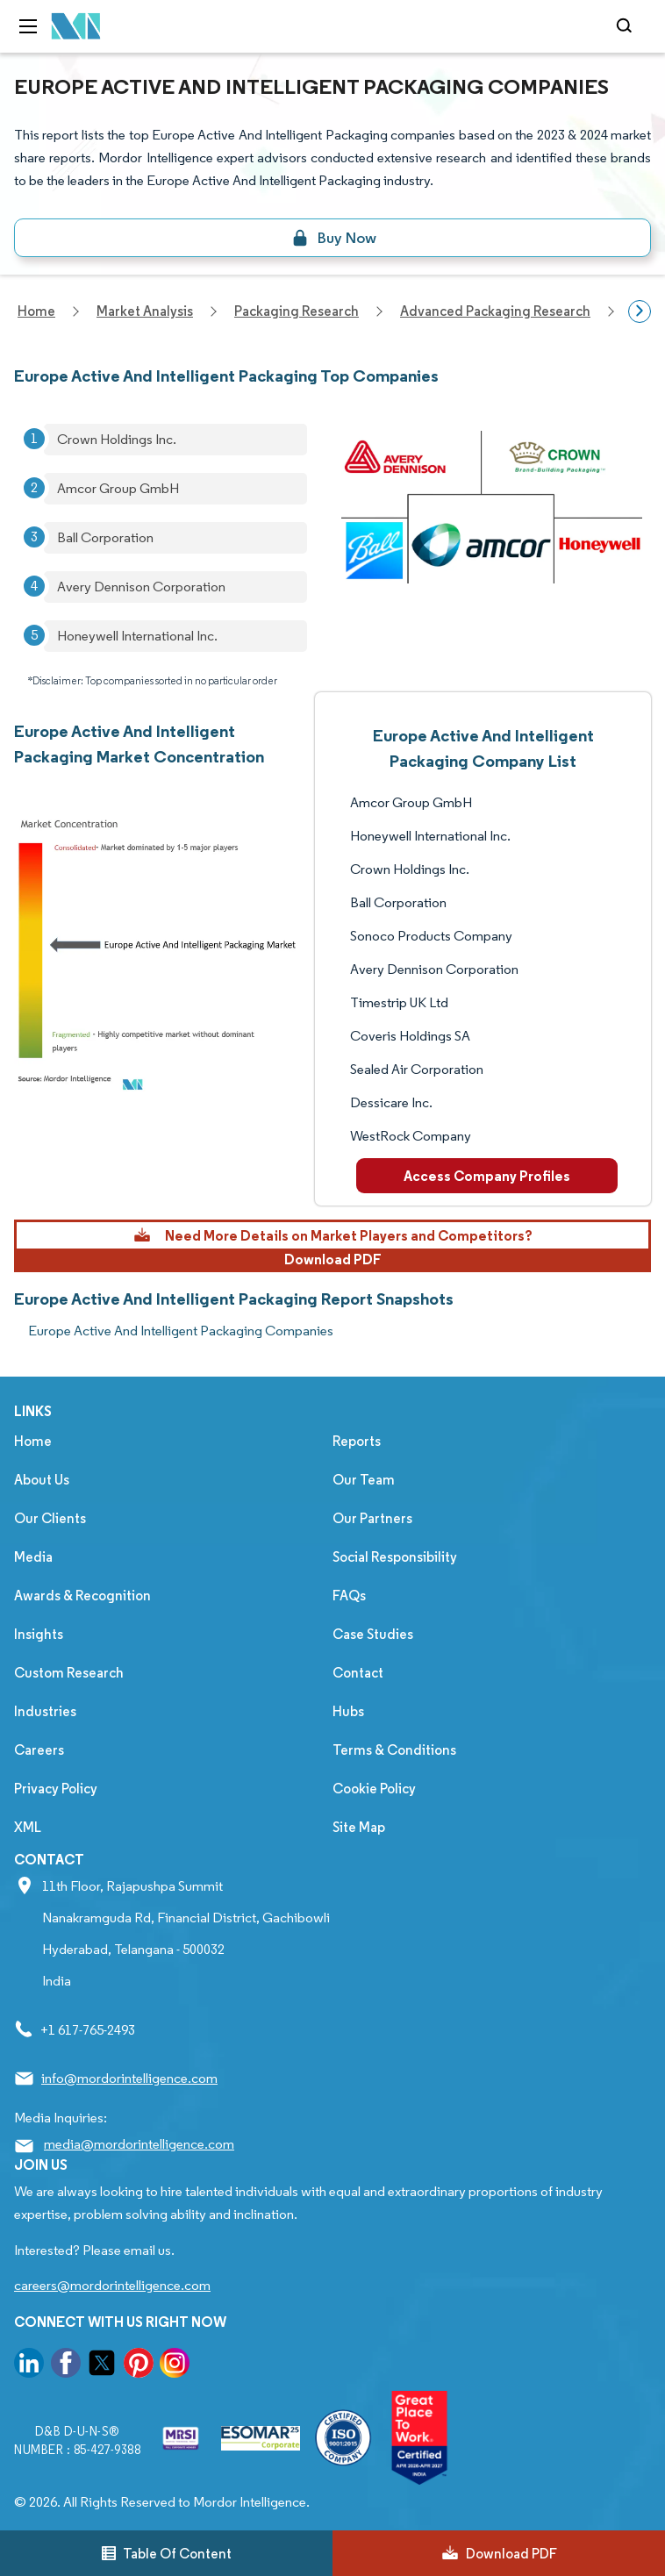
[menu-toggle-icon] (28, 26)
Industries (45, 1711)
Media (33, 1557)
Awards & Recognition (82, 1595)
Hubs (348, 1711)
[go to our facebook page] (66, 2366)
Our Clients (50, 1518)
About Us (41, 1479)
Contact (357, 1672)
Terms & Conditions (394, 1750)
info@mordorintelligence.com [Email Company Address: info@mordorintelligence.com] (129, 2078)
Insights (38, 1634)
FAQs (349, 1595)
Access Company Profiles (487, 1175)
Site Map (358, 1827)
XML (27, 1827)
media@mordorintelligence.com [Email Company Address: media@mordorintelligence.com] (139, 2144)
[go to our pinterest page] (139, 2366)
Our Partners (372, 1518)
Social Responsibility (394, 1557)
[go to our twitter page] (102, 2366)
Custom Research (69, 1672)
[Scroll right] (639, 311)
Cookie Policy (374, 1788)
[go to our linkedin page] (29, 2366)
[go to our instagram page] (174, 2366)
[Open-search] (627, 26)
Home (33, 1441)
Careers (39, 1750)
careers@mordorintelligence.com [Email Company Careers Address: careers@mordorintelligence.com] (112, 2285)
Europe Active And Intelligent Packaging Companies (180, 1330)
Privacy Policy (55, 1788)
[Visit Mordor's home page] (76, 26)
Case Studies (372, 1634)
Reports (356, 1441)
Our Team (363, 1479)
